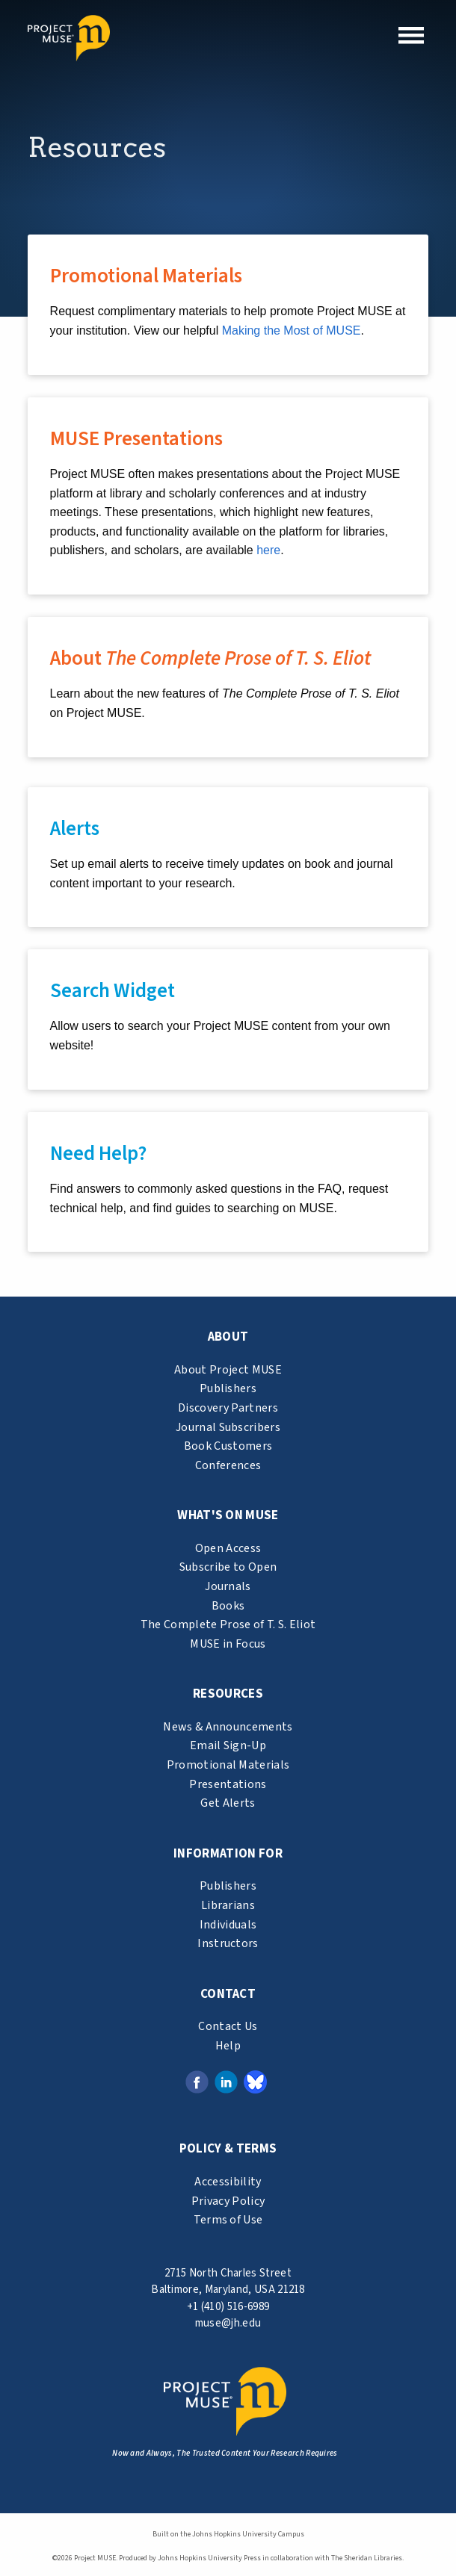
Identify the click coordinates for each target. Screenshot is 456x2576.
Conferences (228, 1465)
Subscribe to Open (228, 1567)
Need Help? (98, 1153)
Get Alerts (227, 1803)
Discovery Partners (228, 1408)
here (268, 550)
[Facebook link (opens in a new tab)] (197, 2081)
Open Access (228, 1548)
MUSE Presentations (136, 438)
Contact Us (227, 2026)
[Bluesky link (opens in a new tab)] (255, 2081)
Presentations (227, 1784)
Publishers (228, 1388)
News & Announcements (227, 1727)
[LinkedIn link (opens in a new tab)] (226, 2081)
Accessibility (227, 2181)
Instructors (228, 1943)
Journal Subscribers (228, 1427)
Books (228, 1606)
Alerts (74, 828)
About (210, 658)
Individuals (228, 1925)
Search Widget (112, 990)
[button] (411, 35)
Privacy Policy (228, 2201)
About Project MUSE (228, 1370)
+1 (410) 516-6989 (228, 2307)
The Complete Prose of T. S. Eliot (228, 1624)
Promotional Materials (146, 276)
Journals (228, 1586)
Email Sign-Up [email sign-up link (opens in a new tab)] (228, 1745)
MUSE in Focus (227, 1644)
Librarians (228, 1905)
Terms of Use (228, 2220)
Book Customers (228, 1446)
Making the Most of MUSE (291, 330)
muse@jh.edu (228, 2323)
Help (228, 2045)
